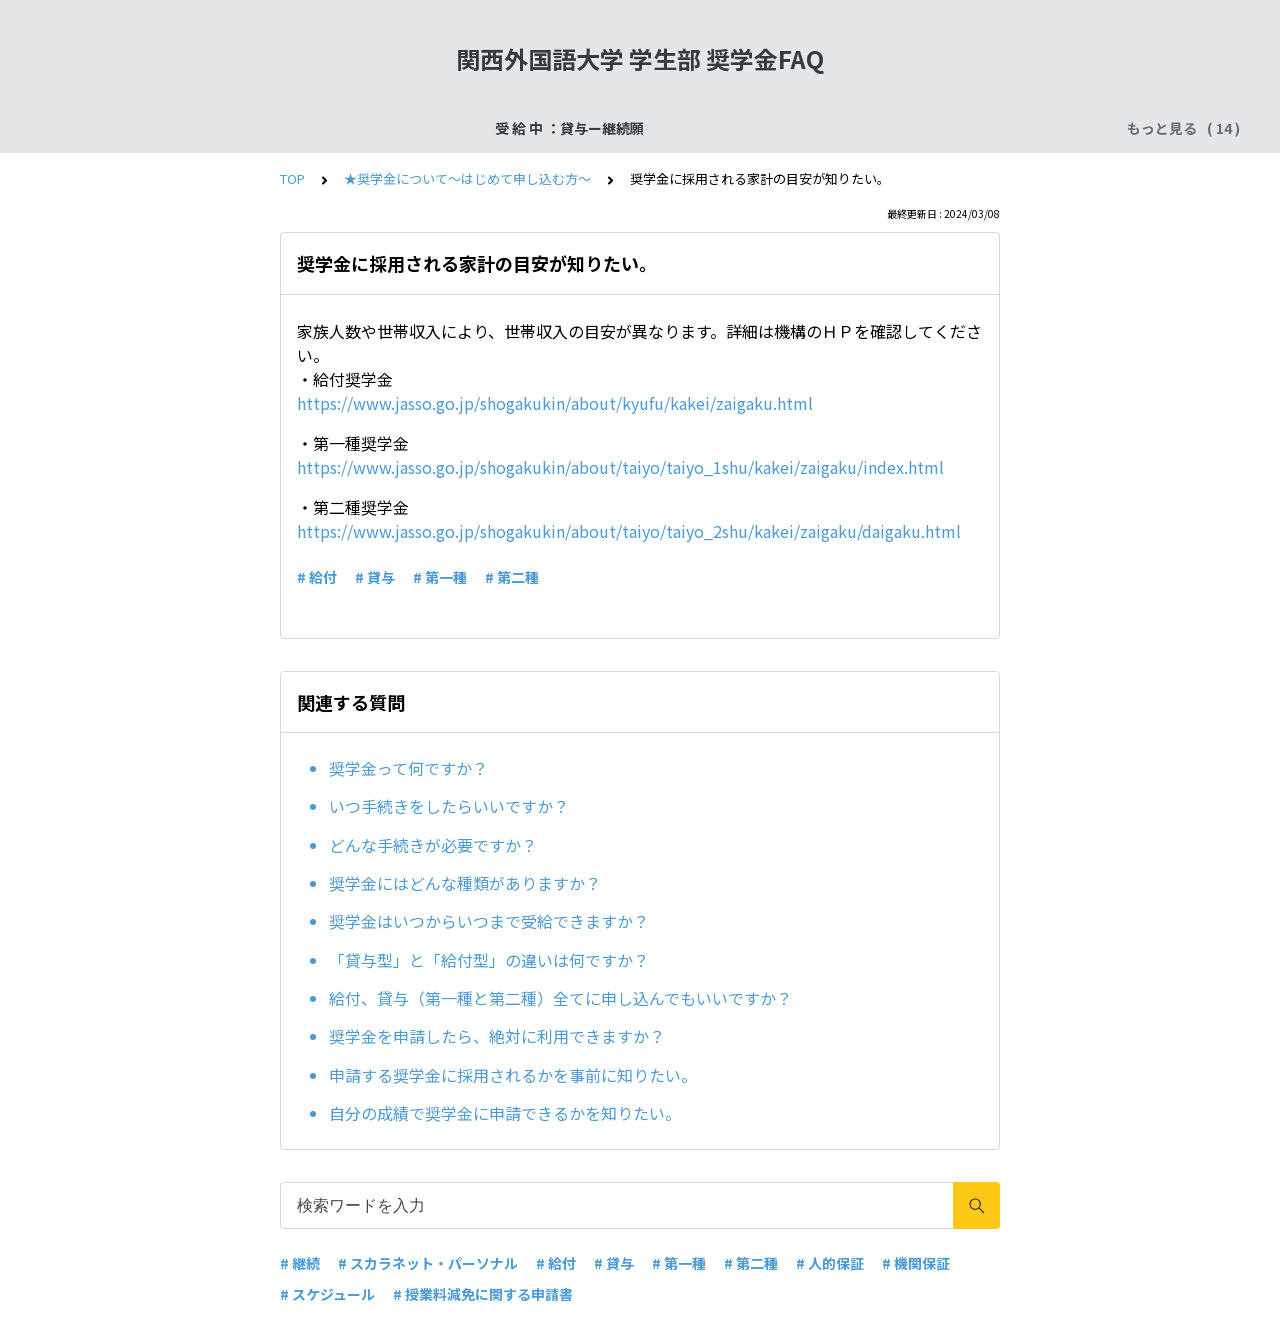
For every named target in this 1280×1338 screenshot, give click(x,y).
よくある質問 (985, 128)
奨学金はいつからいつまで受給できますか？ (489, 921)
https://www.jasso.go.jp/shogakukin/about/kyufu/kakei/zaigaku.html (555, 403)
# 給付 (317, 577)
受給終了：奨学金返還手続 (374, 128)
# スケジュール (327, 1294)
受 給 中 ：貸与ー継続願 (187, 128)
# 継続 (300, 1263)
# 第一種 (440, 577)
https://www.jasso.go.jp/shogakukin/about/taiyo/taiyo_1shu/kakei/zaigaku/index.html (620, 467)
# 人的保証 (830, 1263)
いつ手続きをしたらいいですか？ (449, 806)
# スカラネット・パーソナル (428, 1263)
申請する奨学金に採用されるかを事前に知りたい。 (513, 1075)
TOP (292, 178)
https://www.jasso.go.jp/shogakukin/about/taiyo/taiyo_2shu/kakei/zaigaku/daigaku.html (629, 531)
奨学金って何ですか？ (408, 768)
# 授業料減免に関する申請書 (483, 1294)
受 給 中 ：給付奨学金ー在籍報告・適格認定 (777, 128)
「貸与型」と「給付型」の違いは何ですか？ (489, 960)
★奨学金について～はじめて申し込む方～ (467, 178)
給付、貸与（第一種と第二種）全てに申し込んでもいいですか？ (560, 998)
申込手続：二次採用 (549, 128)
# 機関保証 (916, 1263)
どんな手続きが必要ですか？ (433, 845)
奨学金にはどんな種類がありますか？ (465, 883)
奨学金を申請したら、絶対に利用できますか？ (497, 1036)
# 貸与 (375, 577)
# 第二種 (512, 577)
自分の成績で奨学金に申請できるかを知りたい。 (505, 1113)
